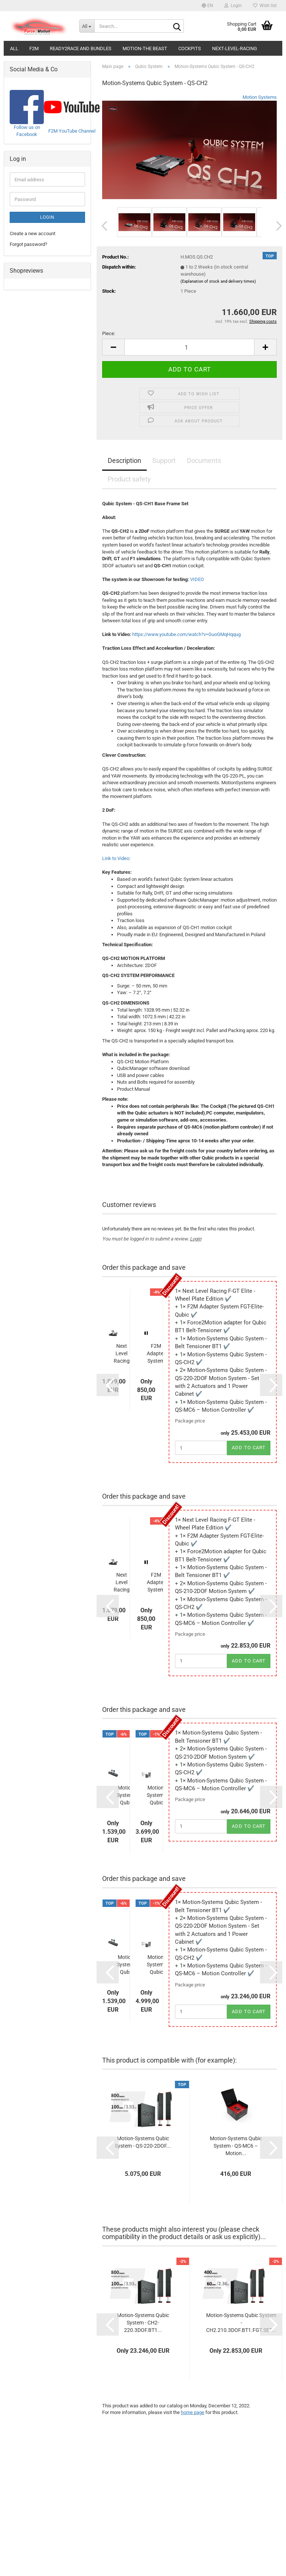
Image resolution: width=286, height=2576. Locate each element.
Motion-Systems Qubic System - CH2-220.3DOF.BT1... (143, 2322)
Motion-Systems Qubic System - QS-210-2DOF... (156, 1795)
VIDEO (197, 579)
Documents (204, 460)
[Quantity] (189, 347)
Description (124, 460)
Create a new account (32, 233)
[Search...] (87, 26)
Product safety (129, 479)
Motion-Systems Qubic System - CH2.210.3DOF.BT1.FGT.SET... (241, 2322)
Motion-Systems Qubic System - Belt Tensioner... (126, 1795)
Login (195, 1239)
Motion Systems (260, 97)
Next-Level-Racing (234, 48)
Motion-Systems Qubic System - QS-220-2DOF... (156, 1965)
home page (192, 2412)
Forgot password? (28, 244)
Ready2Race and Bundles (80, 48)
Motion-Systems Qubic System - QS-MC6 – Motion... (236, 2145)
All (14, 48)
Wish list (265, 5)
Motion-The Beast (145, 48)
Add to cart (249, 1447)
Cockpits (189, 48)
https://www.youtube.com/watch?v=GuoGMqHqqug (186, 634)
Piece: (108, 333)
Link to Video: (116, 858)
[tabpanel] (189, 907)
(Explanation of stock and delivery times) (218, 281)
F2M (34, 48)
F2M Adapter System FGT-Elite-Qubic (156, 1354)
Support (164, 460)
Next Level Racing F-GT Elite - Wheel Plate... (121, 1354)
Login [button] (233, 5)
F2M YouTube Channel (71, 131)
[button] (207, 5)
